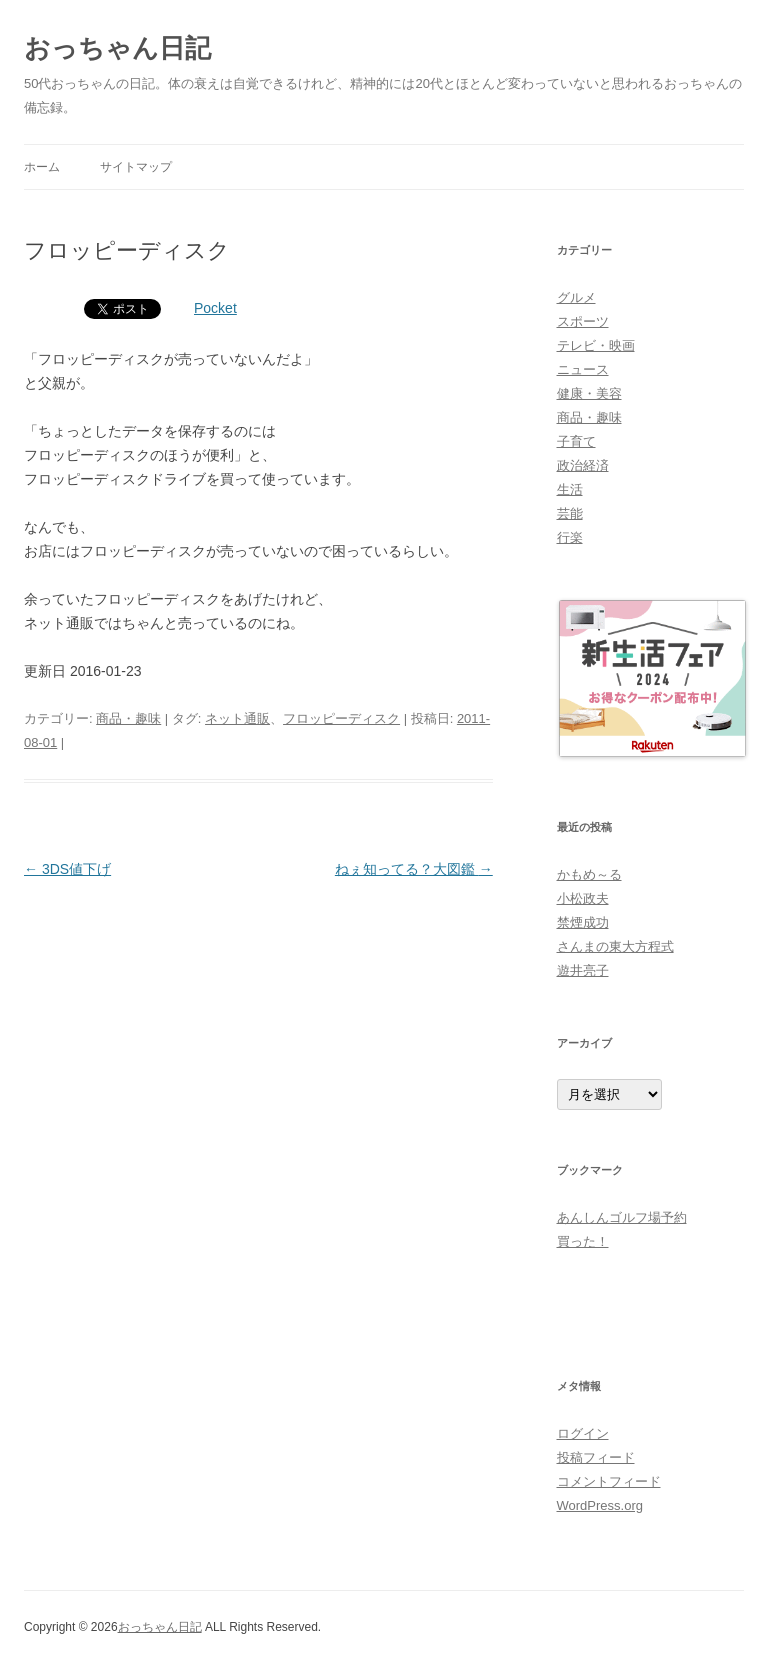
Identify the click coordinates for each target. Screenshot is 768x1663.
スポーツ (583, 321)
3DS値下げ (67, 869)
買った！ (583, 1241)
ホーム (42, 167)
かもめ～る (589, 874)
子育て (576, 441)
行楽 (570, 537)
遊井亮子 (583, 970)
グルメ (576, 297)
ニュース (583, 369)
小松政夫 (583, 898)
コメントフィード (609, 1481)
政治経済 (583, 465)
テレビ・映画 (596, 345)
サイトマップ (136, 167)
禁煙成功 (583, 922)
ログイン (583, 1433)
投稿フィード (596, 1457)
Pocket (215, 308)
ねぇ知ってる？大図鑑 (414, 869)
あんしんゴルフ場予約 (622, 1217)
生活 (570, 489)
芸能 (570, 513)
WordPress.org (600, 1505)
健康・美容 (589, 393)
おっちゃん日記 (117, 48)
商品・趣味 (128, 718)
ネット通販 (237, 718)
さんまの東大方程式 (615, 946)
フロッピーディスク (341, 718)
